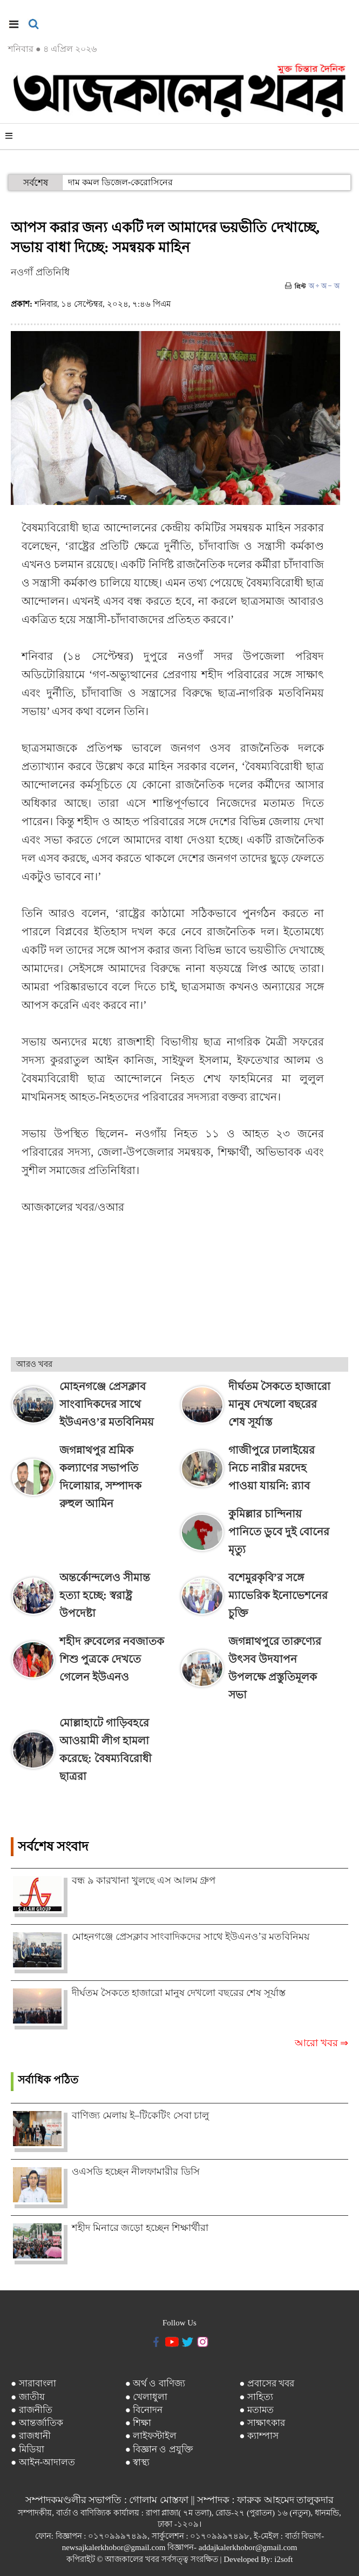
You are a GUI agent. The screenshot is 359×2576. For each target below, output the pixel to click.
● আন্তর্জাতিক (37, 2423)
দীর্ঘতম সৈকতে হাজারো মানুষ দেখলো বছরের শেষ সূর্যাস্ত (179, 1992)
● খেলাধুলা (146, 2397)
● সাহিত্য (256, 2397)
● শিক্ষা (138, 2423)
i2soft (283, 2559)
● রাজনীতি (31, 2410)
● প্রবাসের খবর (266, 2383)
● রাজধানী (31, 2436)
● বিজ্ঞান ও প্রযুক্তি (159, 2449)
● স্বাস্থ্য (137, 2462)
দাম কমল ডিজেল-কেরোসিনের (120, 182)
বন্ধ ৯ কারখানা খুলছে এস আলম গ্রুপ (143, 1880)
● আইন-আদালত (43, 2462)
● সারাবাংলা (33, 2383)
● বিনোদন (144, 2410)
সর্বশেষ (35, 183)
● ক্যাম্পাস (259, 2436)
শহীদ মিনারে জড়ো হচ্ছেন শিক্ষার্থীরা (140, 2227)
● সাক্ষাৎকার (262, 2423)
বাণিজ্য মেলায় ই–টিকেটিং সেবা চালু (140, 2115)
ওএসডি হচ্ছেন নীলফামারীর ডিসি (136, 2171)
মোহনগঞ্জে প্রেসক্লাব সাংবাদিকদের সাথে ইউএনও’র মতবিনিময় (191, 1936)
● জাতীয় (28, 2397)
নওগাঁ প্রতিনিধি (40, 272)
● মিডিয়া (27, 2449)
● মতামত (256, 2410)
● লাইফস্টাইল (151, 2436)
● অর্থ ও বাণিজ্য (155, 2383)
